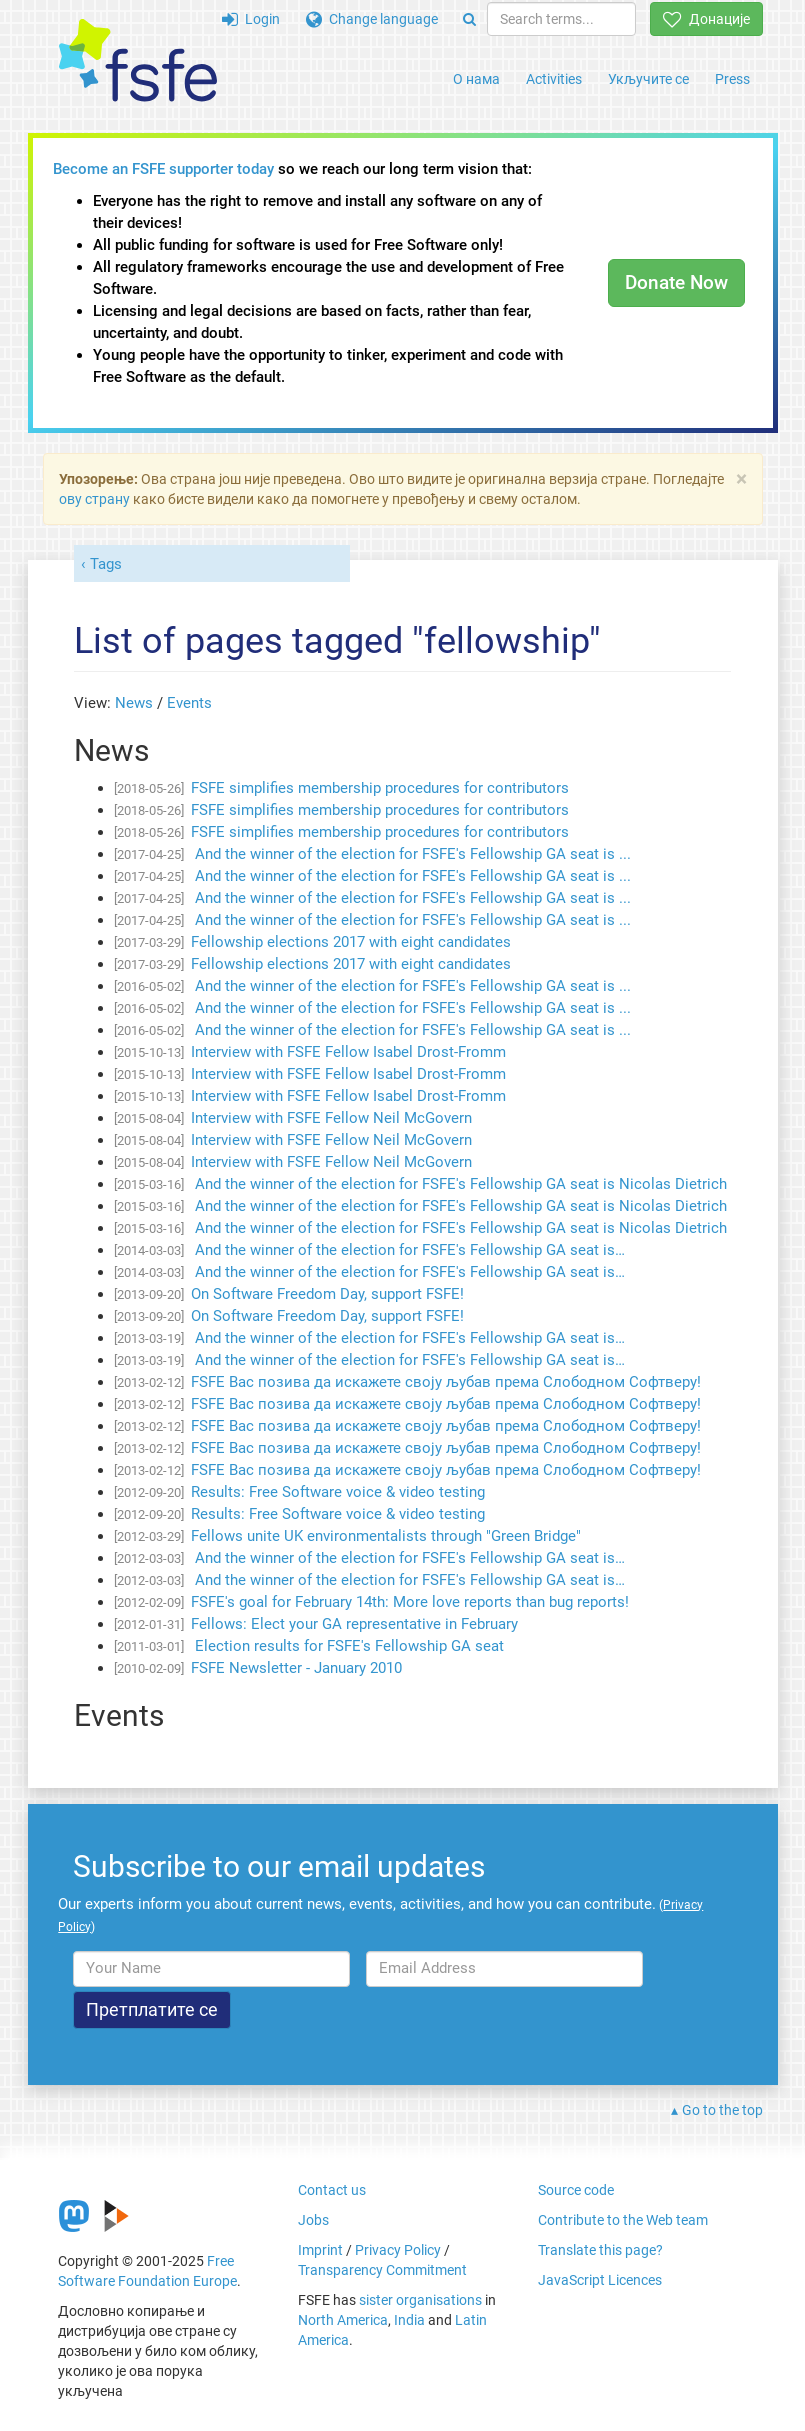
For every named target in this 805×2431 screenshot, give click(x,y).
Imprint (320, 2250)
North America (343, 2320)
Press (732, 79)
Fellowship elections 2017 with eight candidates (351, 942)
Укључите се (648, 79)
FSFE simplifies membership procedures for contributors (380, 788)
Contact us (332, 2190)
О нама (476, 79)
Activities (554, 79)
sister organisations (420, 2300)
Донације (706, 19)
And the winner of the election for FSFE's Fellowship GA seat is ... (411, 854)
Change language (372, 19)
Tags (106, 564)
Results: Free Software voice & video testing (338, 1492)
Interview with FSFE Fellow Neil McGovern (331, 1118)
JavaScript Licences (600, 2280)
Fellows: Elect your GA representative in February (354, 1624)
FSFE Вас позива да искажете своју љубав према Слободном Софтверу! (446, 1382)
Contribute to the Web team (623, 2220)
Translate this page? (600, 2250)
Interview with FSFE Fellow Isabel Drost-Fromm (348, 1052)
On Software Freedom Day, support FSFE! (327, 1294)
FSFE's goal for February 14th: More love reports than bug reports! (410, 1602)
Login (251, 19)
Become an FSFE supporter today (163, 169)
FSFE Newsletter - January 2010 (296, 1668)
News (134, 703)
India (409, 2320)
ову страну (94, 499)
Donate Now (676, 282)
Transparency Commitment (382, 2270)
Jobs (313, 2220)
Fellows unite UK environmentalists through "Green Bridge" (386, 1536)
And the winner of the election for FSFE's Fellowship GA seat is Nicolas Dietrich (459, 1184)
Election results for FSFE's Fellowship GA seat (347, 1646)
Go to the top (722, 2110)
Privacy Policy (398, 2250)
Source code (576, 2190)
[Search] (469, 19)
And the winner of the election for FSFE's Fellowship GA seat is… (408, 1250)
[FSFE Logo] (138, 61)
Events (189, 703)
